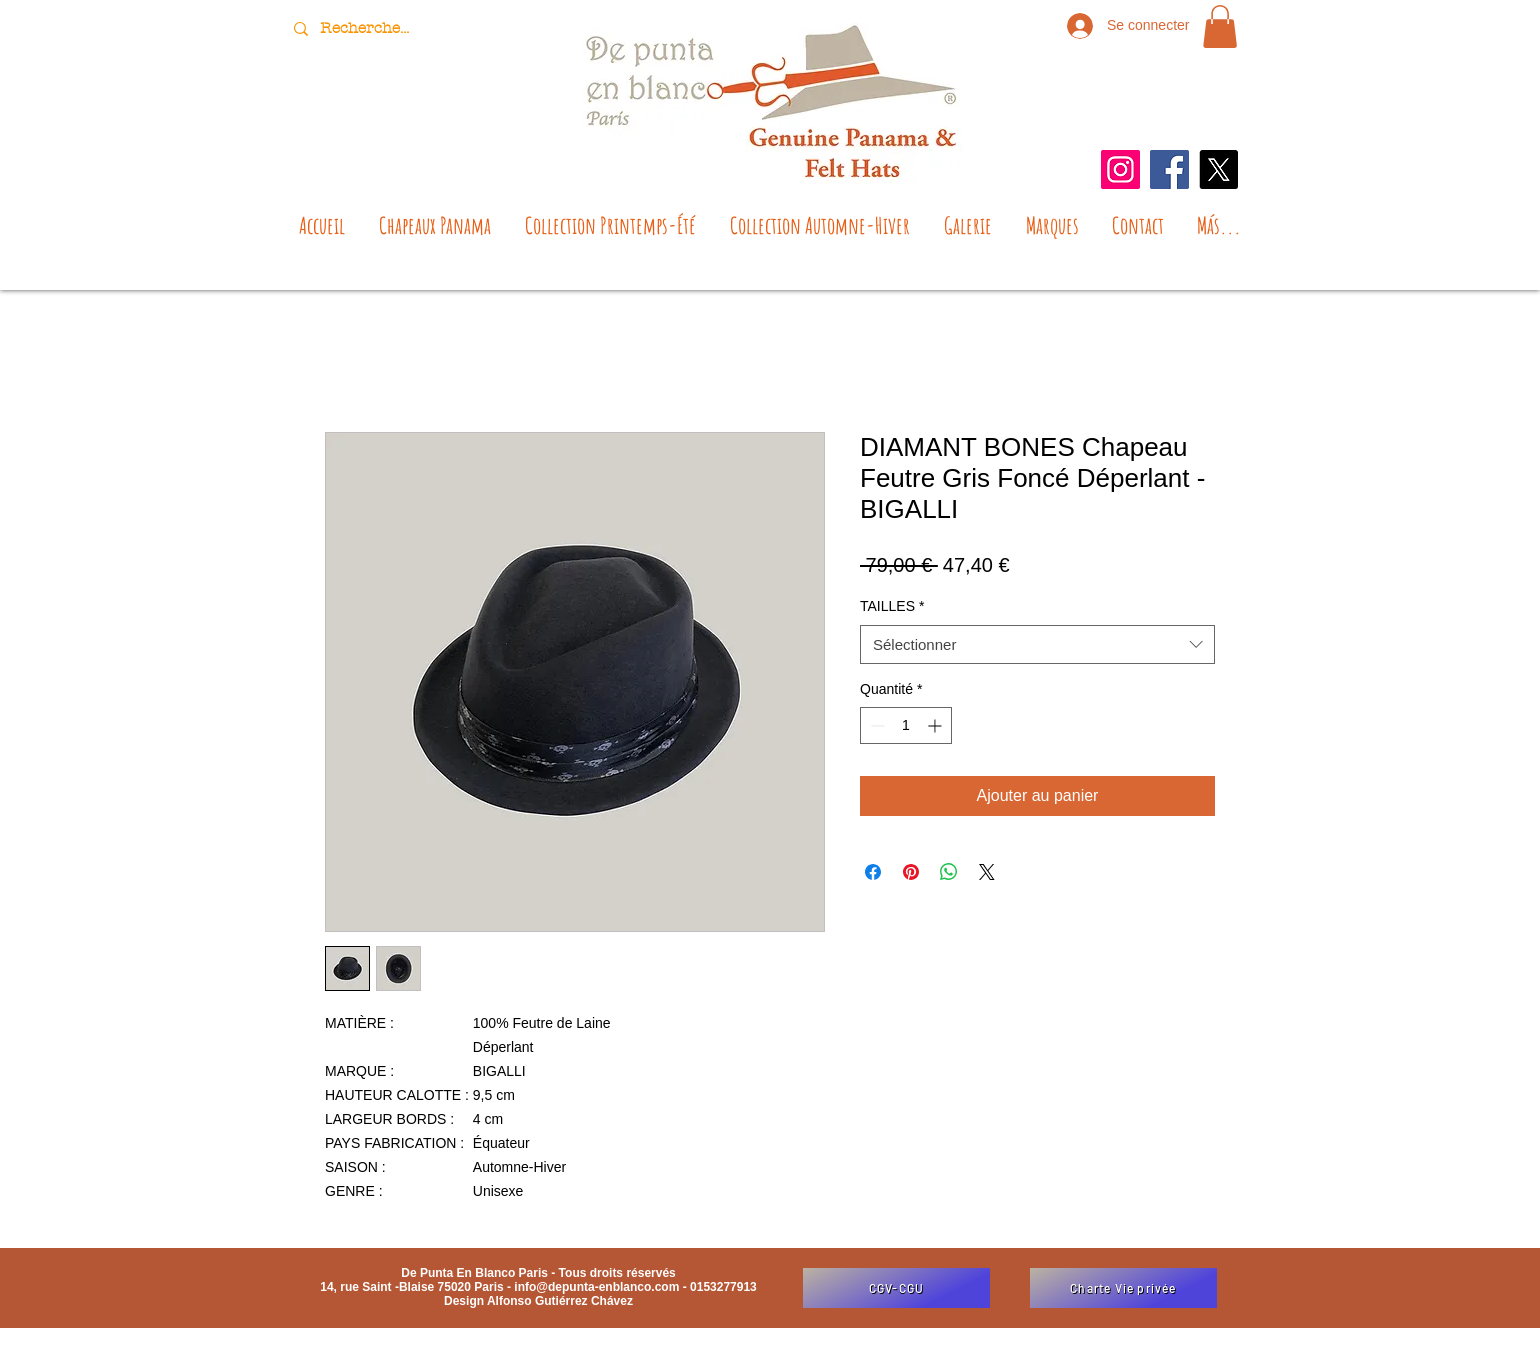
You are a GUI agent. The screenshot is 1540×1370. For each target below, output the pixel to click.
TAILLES (892, 606)
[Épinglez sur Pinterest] (911, 872)
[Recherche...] (367, 28)
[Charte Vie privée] (1123, 1288)
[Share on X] (987, 872)
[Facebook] (1169, 169)
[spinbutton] (906, 725)
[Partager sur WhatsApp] (949, 872)
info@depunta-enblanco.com (596, 1287)
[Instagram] (1120, 169)
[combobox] (1037, 644)
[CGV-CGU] (896, 1288)
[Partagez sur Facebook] (873, 872)
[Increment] (936, 725)
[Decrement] (875, 725)
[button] (1220, 26)
